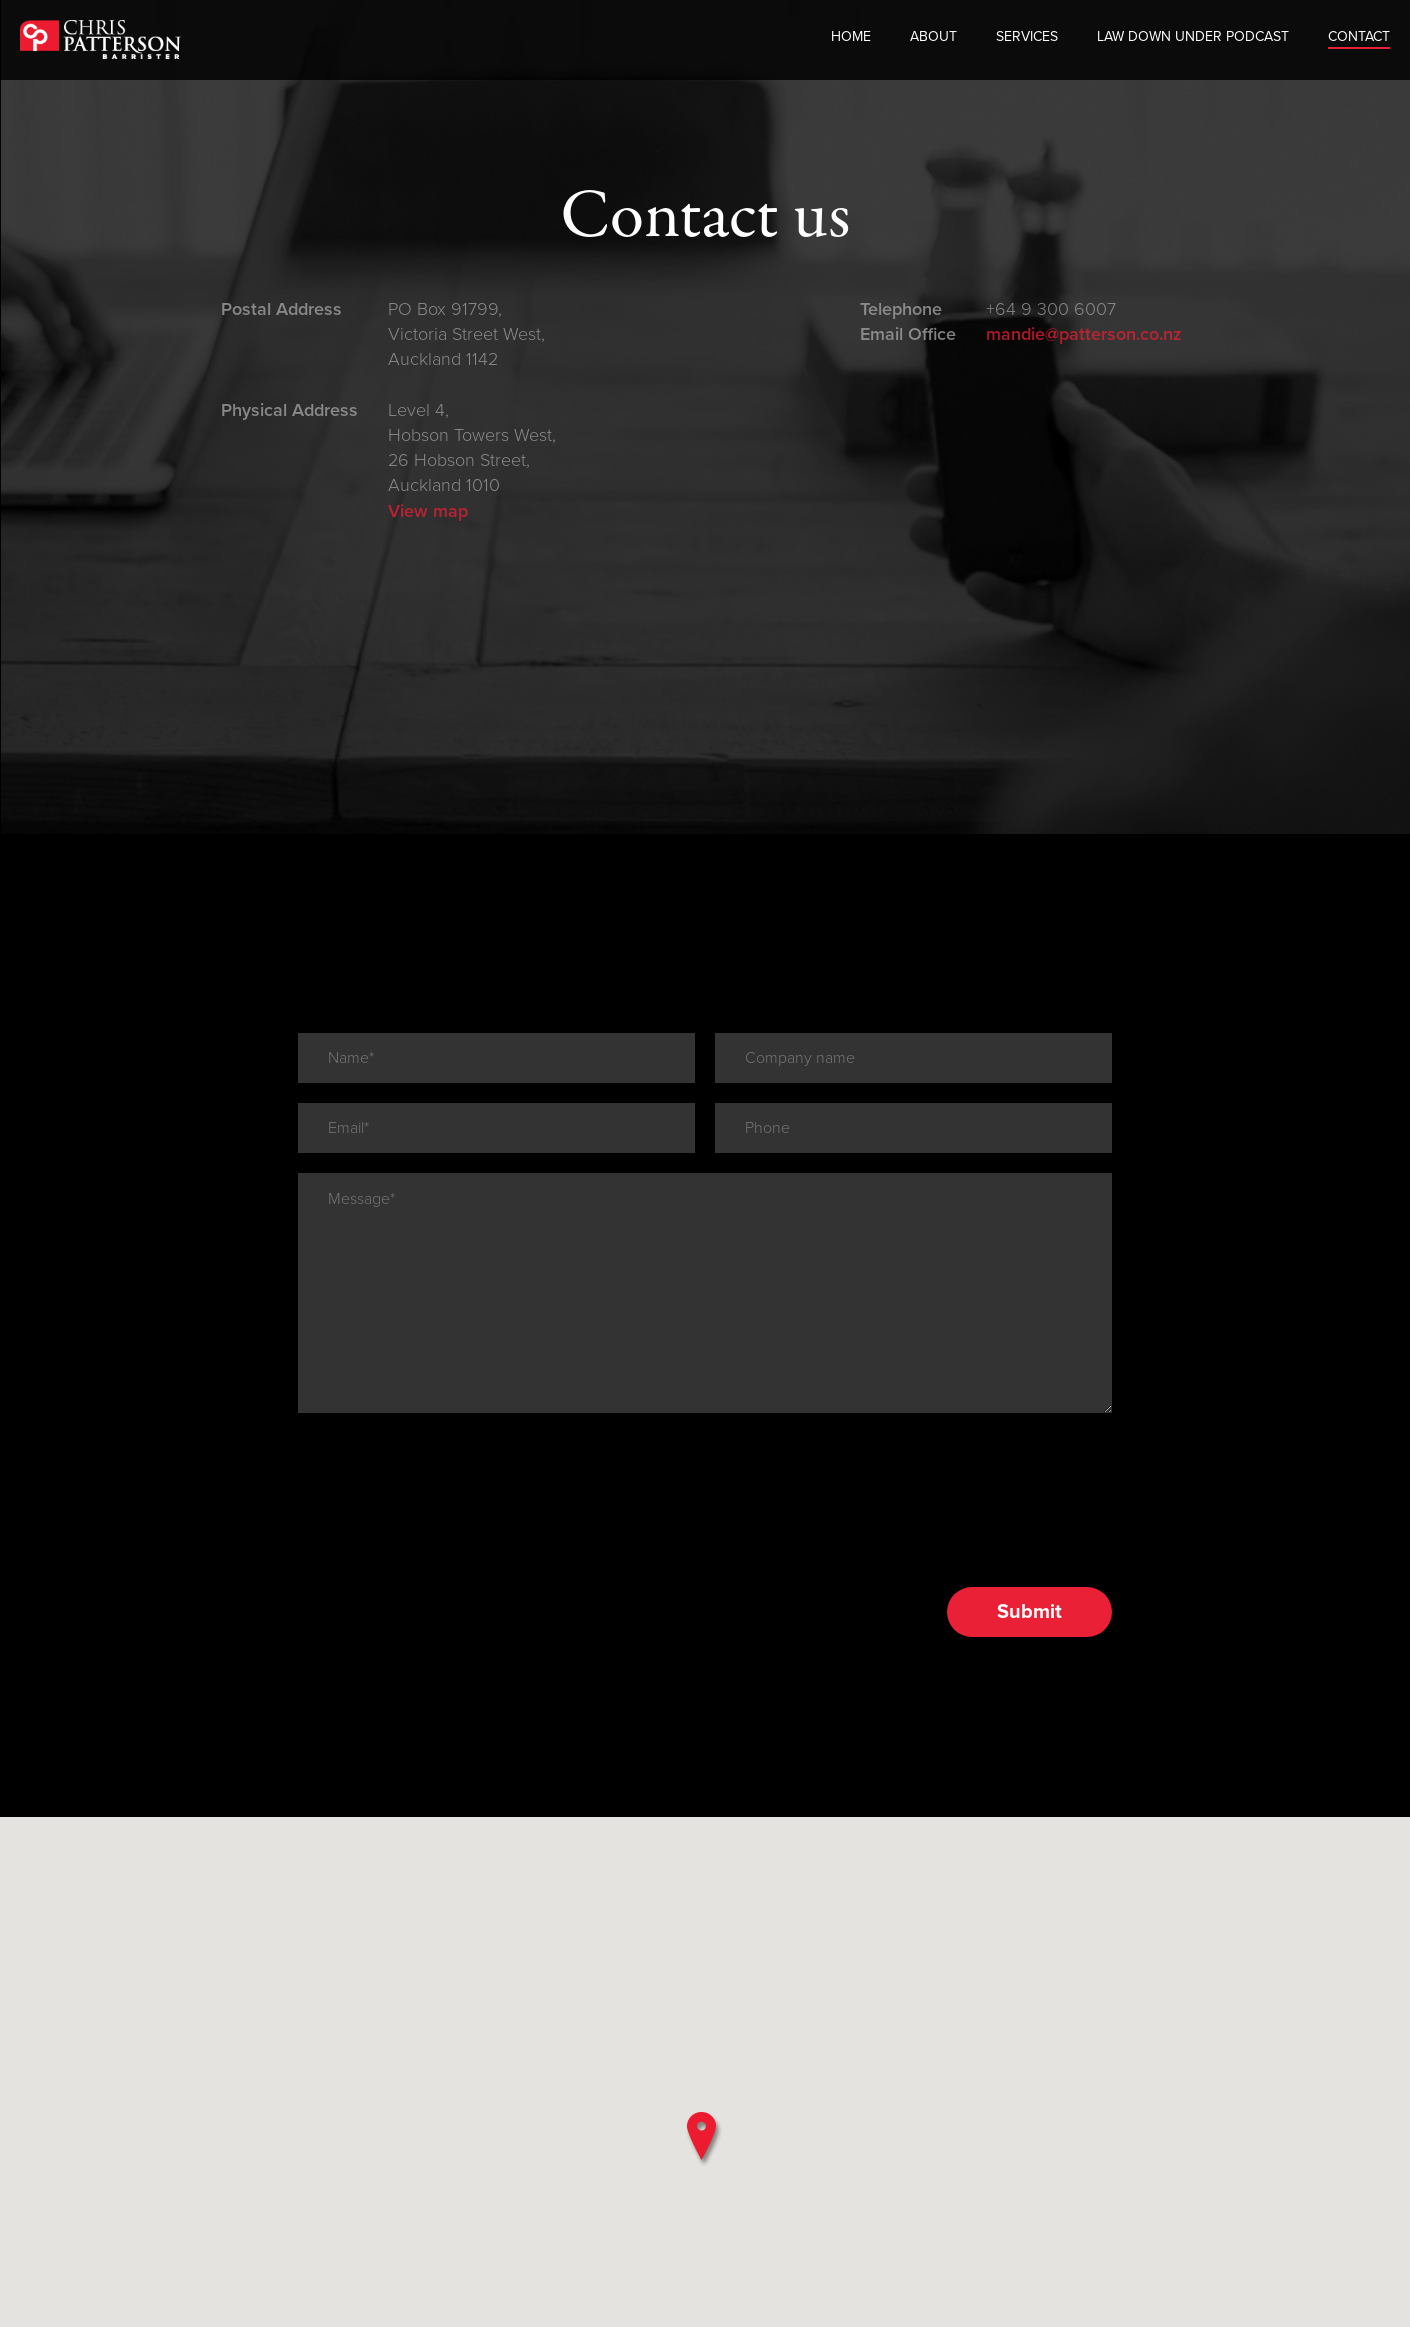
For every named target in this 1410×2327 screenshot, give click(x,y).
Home (851, 39)
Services (1027, 39)
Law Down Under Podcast (1193, 39)
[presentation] (450, 1379)
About (933, 39)
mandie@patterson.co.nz (1084, 334)
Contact (1359, 39)
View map (428, 511)
